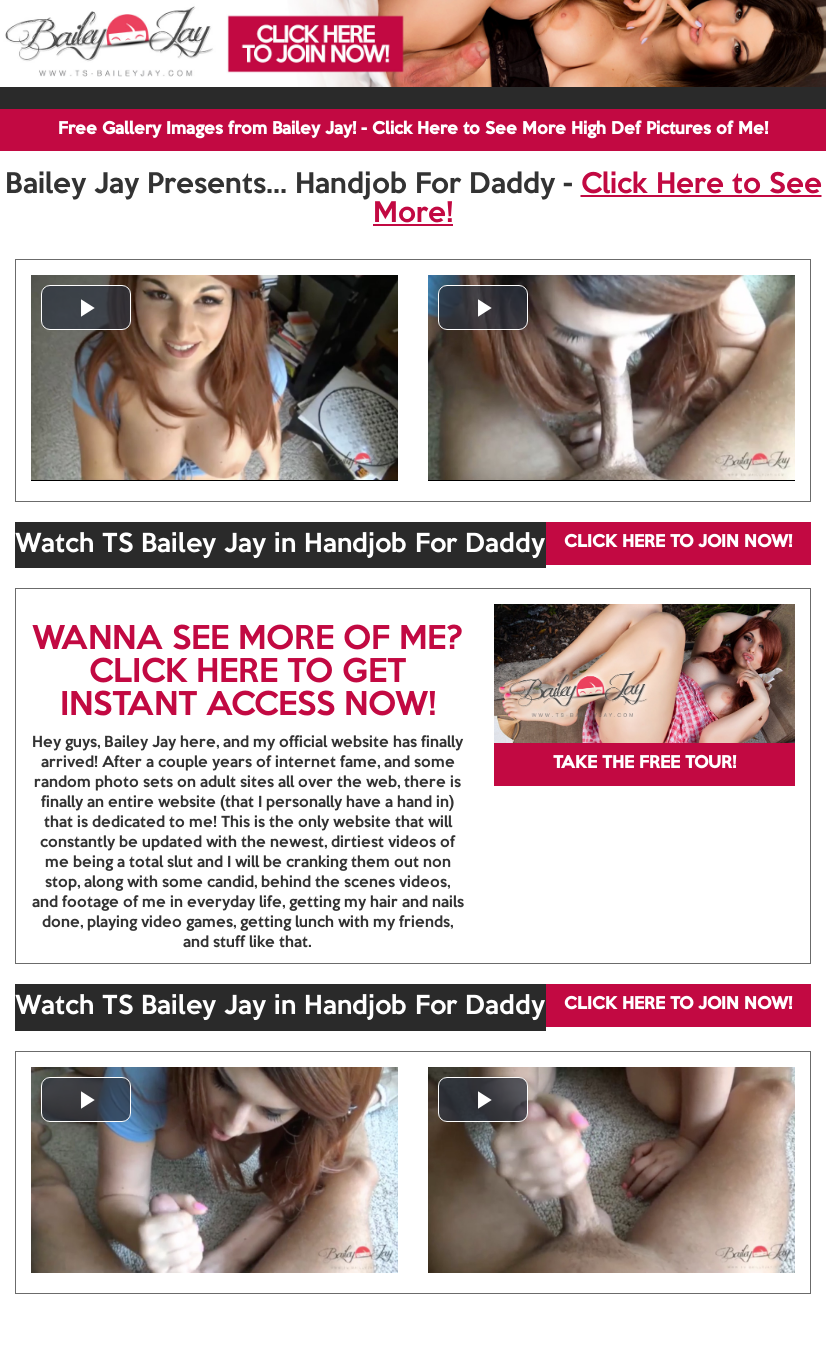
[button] (86, 307)
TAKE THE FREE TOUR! (644, 763)
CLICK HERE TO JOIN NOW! (678, 542)
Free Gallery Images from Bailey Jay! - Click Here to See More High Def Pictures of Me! (413, 129)
